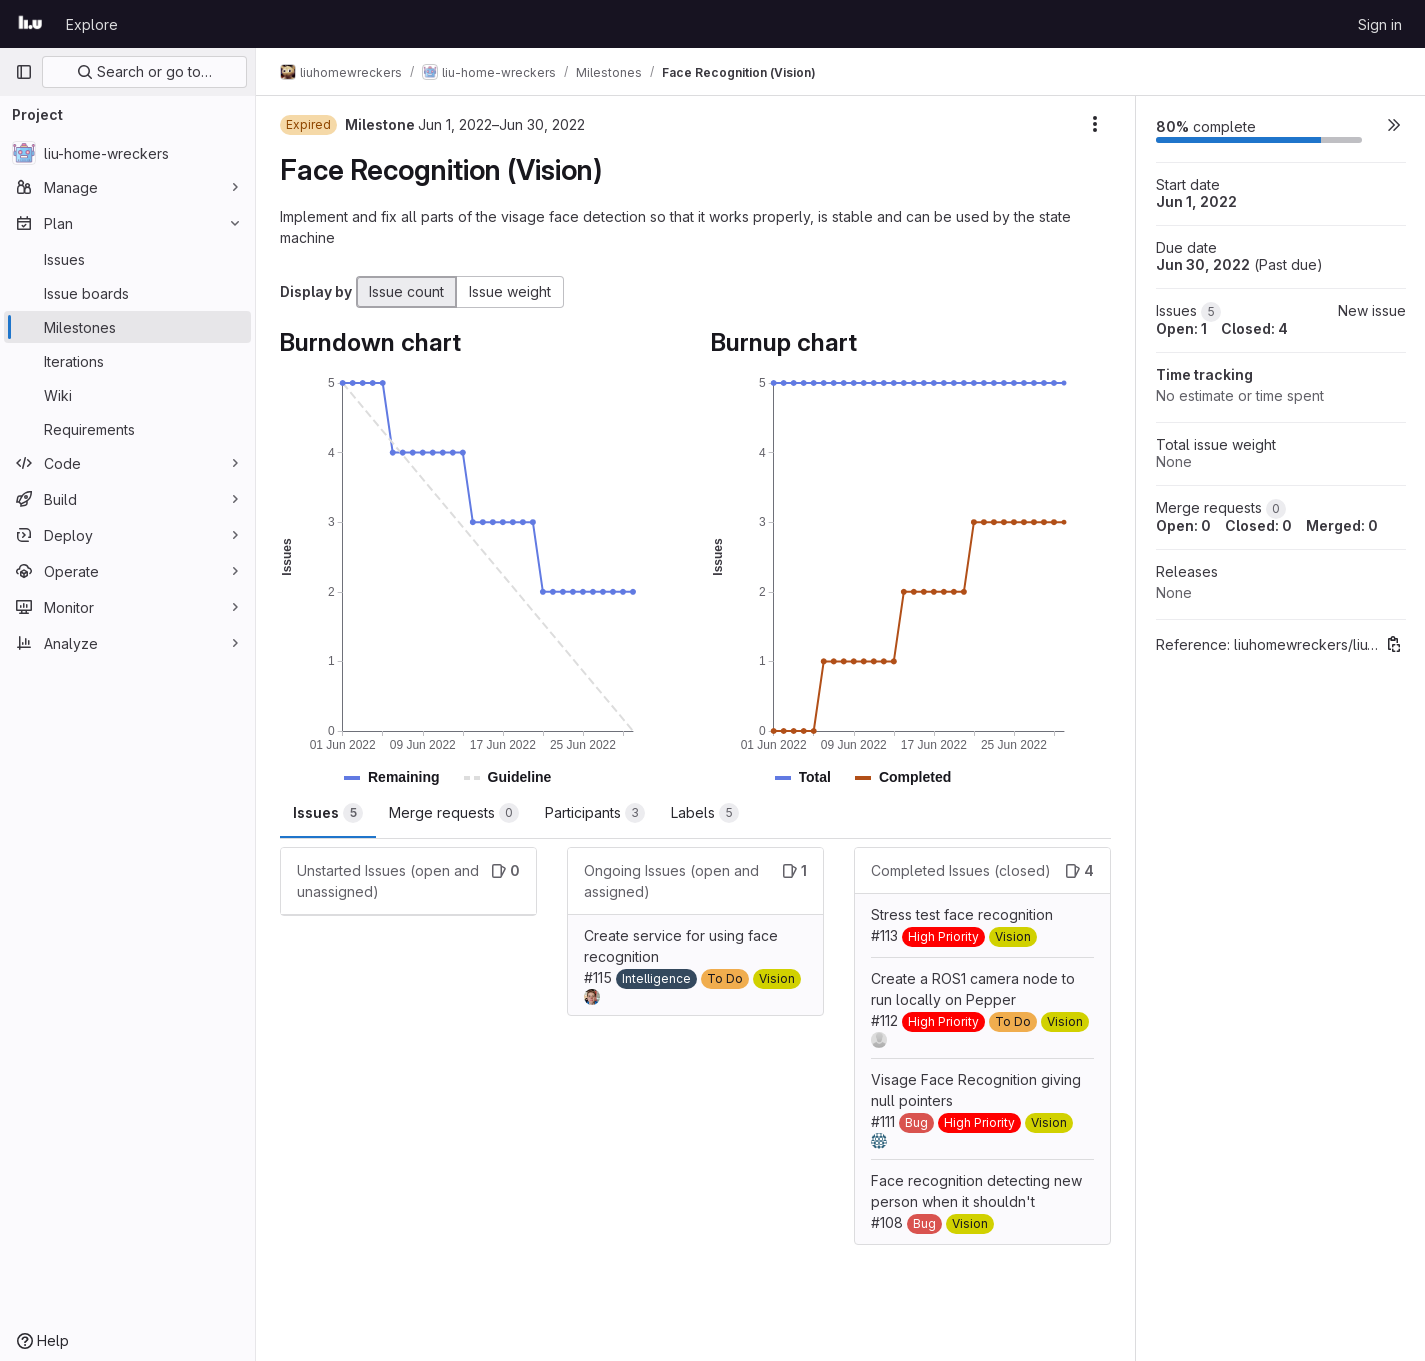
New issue (1372, 310)
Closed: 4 (1254, 328)
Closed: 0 (1258, 525)
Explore (92, 24)
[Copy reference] (1394, 644)
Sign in (1380, 24)
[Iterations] (127, 361)
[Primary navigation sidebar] (24, 72)
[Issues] (127, 259)
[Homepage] (30, 24)
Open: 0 (1183, 525)
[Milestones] (127, 327)
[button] (404, 777)
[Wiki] (127, 395)
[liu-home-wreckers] (127, 153)
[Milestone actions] (1095, 124)
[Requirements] (127, 429)
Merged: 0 (1342, 525)
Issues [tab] (328, 813)
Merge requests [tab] (454, 813)
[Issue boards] (127, 293)
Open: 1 (1181, 328)
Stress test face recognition (962, 914)
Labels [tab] (705, 813)
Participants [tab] (595, 813)
